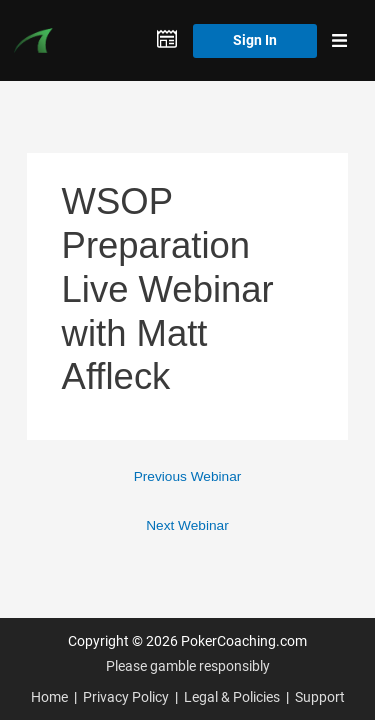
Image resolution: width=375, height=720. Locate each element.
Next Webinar (187, 525)
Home (49, 697)
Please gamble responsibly (188, 666)
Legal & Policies (232, 697)
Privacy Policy (126, 697)
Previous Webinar (188, 476)
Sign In (255, 40)
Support (320, 697)
